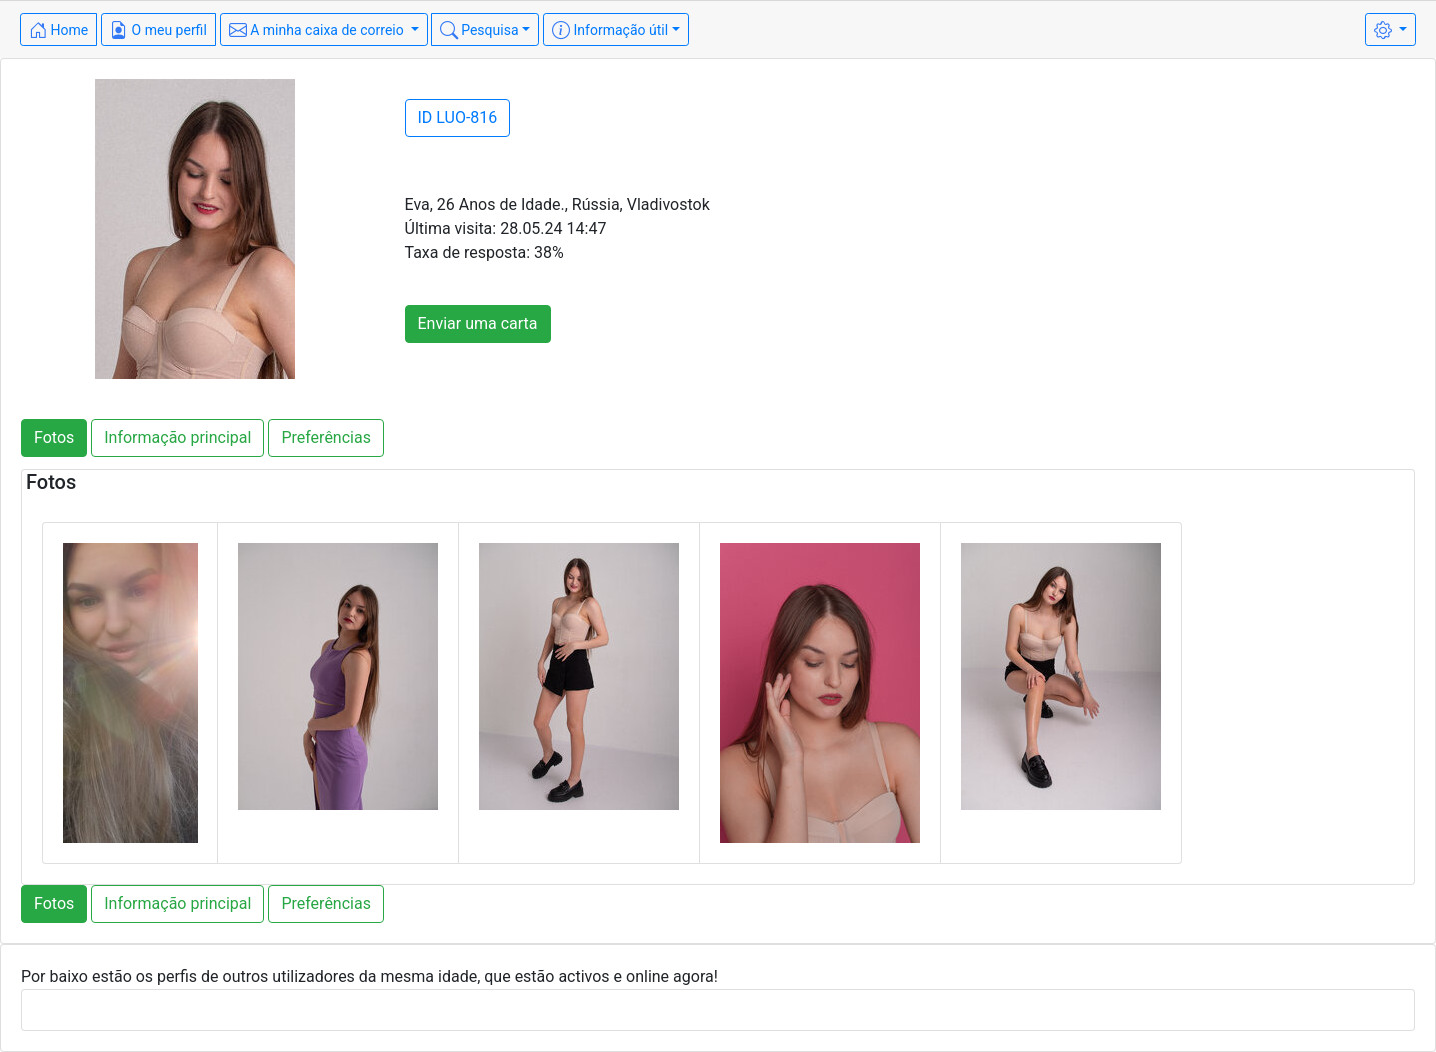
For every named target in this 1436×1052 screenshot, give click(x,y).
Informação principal (177, 437)
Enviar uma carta (478, 323)
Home (58, 30)
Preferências (326, 437)
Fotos (54, 437)
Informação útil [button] (610, 30)
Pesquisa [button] (479, 30)
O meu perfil (158, 30)
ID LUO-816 (458, 117)
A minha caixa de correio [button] (318, 30)
